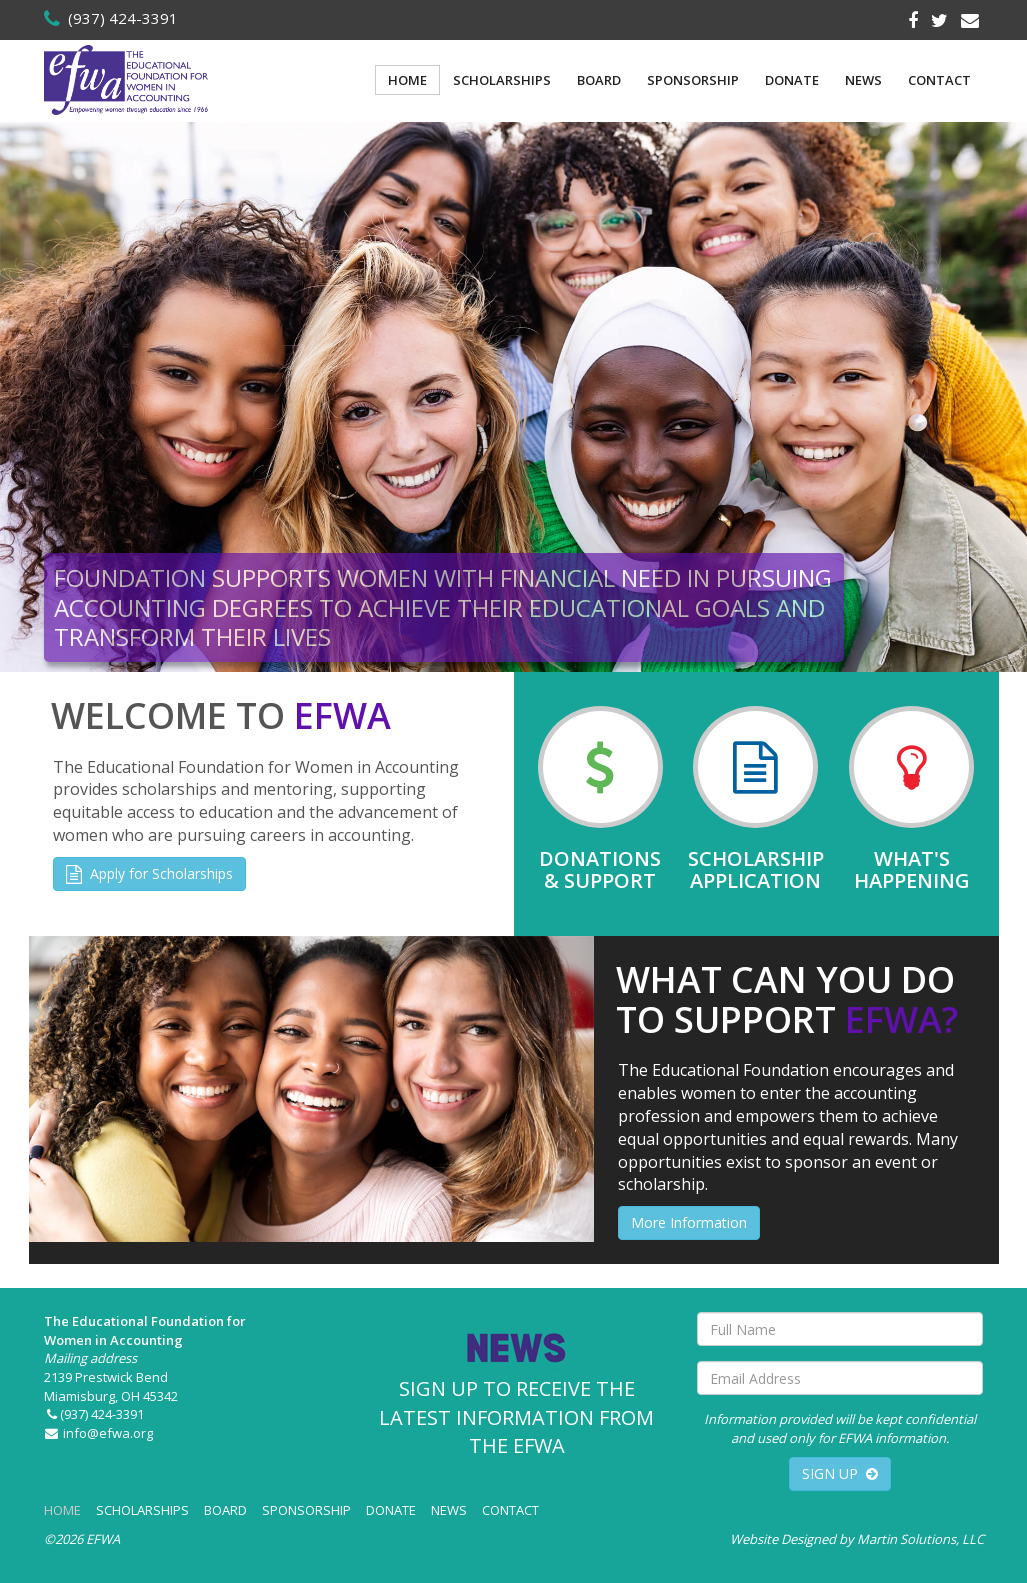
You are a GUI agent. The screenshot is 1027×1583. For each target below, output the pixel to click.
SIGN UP (840, 1473)
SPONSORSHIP (693, 80)
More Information (689, 1222)
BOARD (599, 80)
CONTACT (939, 80)
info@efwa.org (99, 1433)
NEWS (863, 80)
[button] (18, 397)
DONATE (792, 80)
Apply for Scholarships (149, 873)
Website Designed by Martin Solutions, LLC (857, 1539)
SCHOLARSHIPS (502, 80)
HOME (407, 80)
